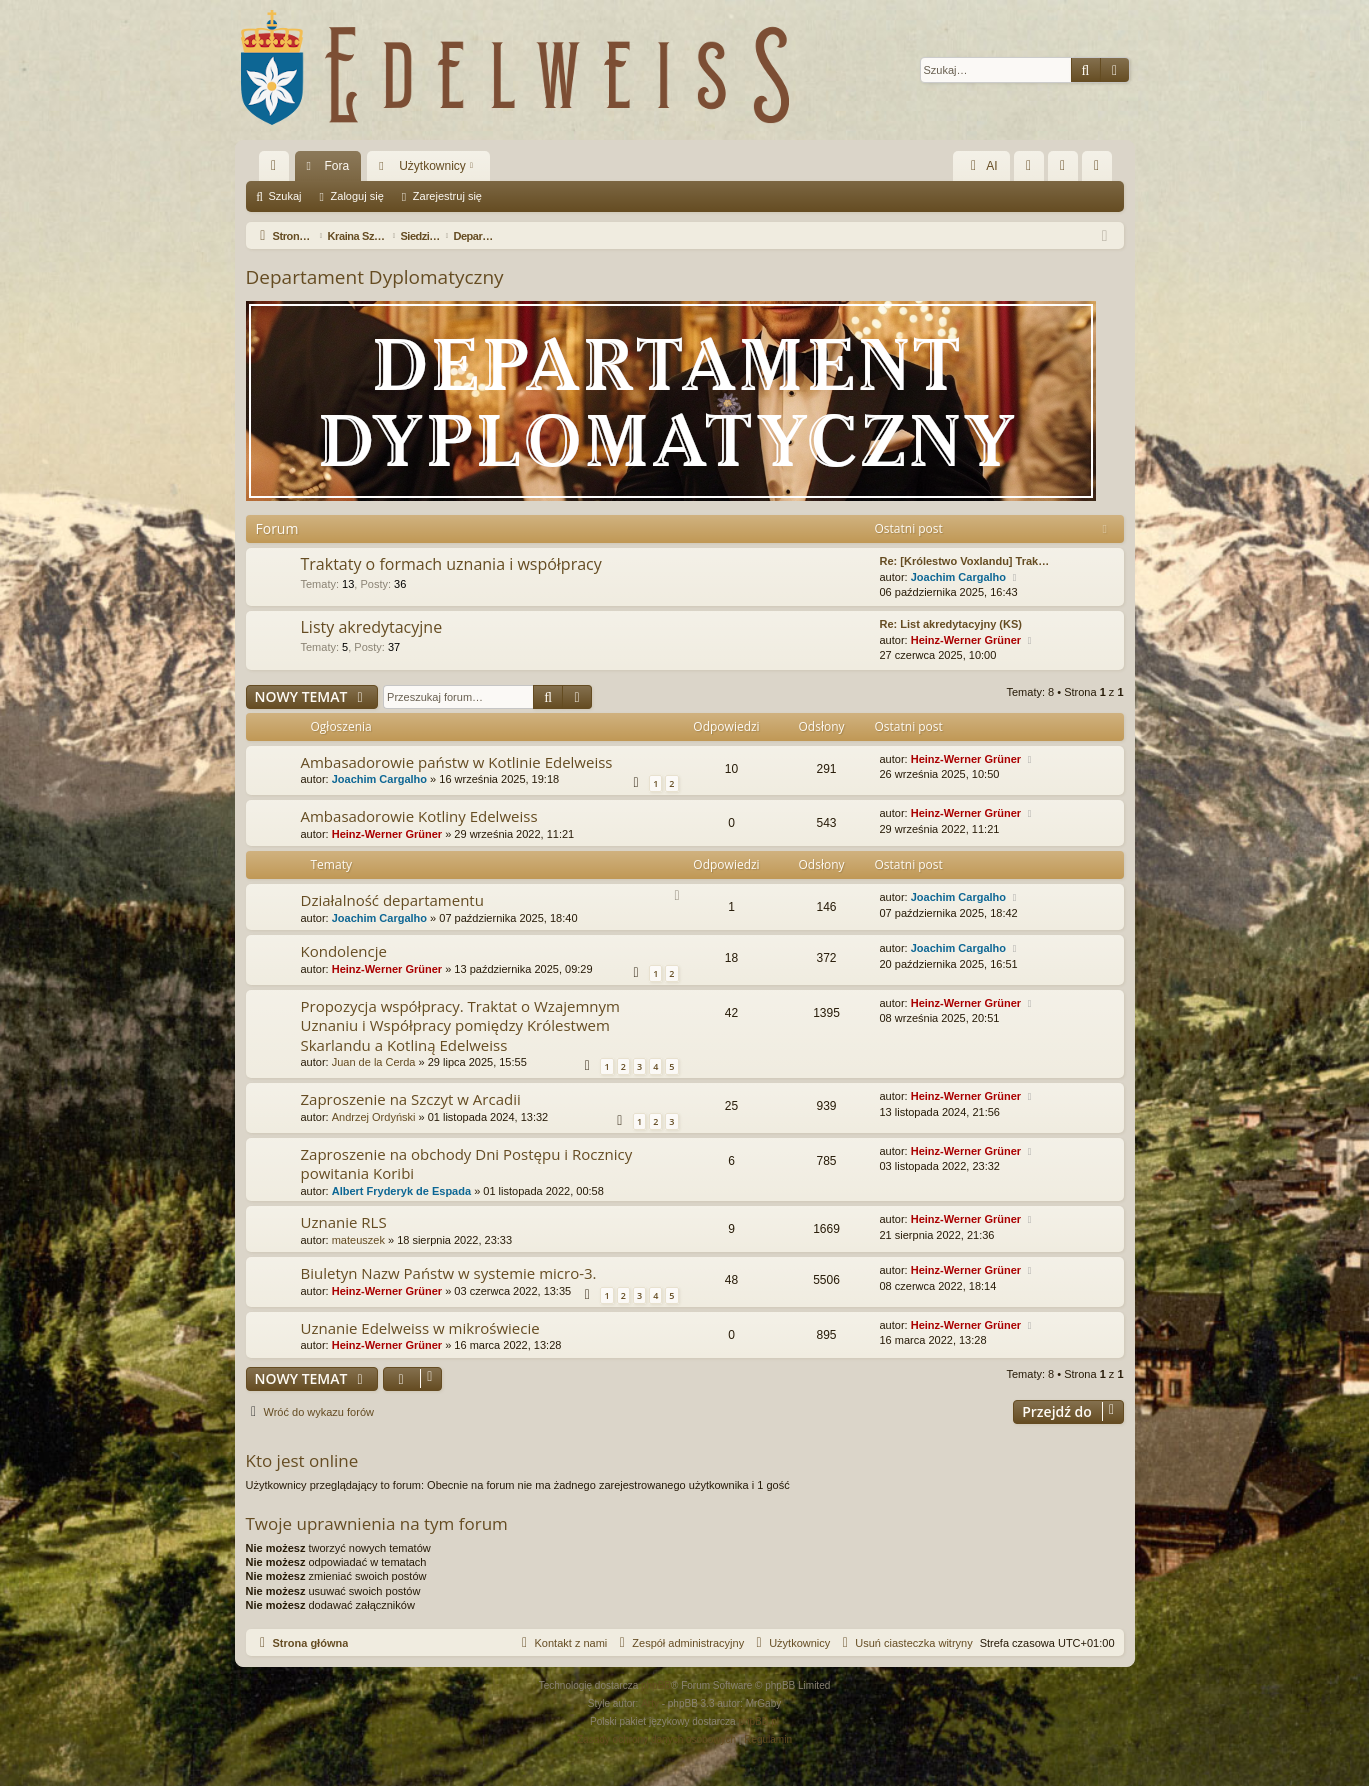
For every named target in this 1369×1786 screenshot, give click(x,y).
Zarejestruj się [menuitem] (1101, 170)
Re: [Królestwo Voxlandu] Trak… (965, 561)
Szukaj (285, 196)
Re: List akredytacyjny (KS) (951, 624)
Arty (650, 1703)
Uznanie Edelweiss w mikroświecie (420, 1328)
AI (981, 166)
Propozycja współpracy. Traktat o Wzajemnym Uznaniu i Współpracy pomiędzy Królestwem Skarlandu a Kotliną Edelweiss (460, 1025)
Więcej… (278, 170)
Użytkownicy (432, 166)
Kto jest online (302, 1460)
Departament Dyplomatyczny (375, 277)
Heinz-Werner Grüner (966, 640)
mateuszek (358, 1240)
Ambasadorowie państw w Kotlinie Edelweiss (457, 762)
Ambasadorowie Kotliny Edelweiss (419, 816)
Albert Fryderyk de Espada (401, 1191)
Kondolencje (344, 951)
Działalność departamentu (392, 900)
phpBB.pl (758, 1721)
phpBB (656, 1685)
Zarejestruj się (447, 196)
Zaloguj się (357, 196)
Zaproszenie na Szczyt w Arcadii (411, 1099)
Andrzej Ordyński (374, 1117)
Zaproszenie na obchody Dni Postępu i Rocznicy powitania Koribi (467, 1163)
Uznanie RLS (344, 1222)
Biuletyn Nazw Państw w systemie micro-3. (449, 1273)
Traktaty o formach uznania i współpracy (451, 564)
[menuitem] (1029, 166)
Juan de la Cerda (374, 1062)
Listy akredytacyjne (372, 627)
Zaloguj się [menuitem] (1066, 170)
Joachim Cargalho (958, 577)
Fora (337, 166)
